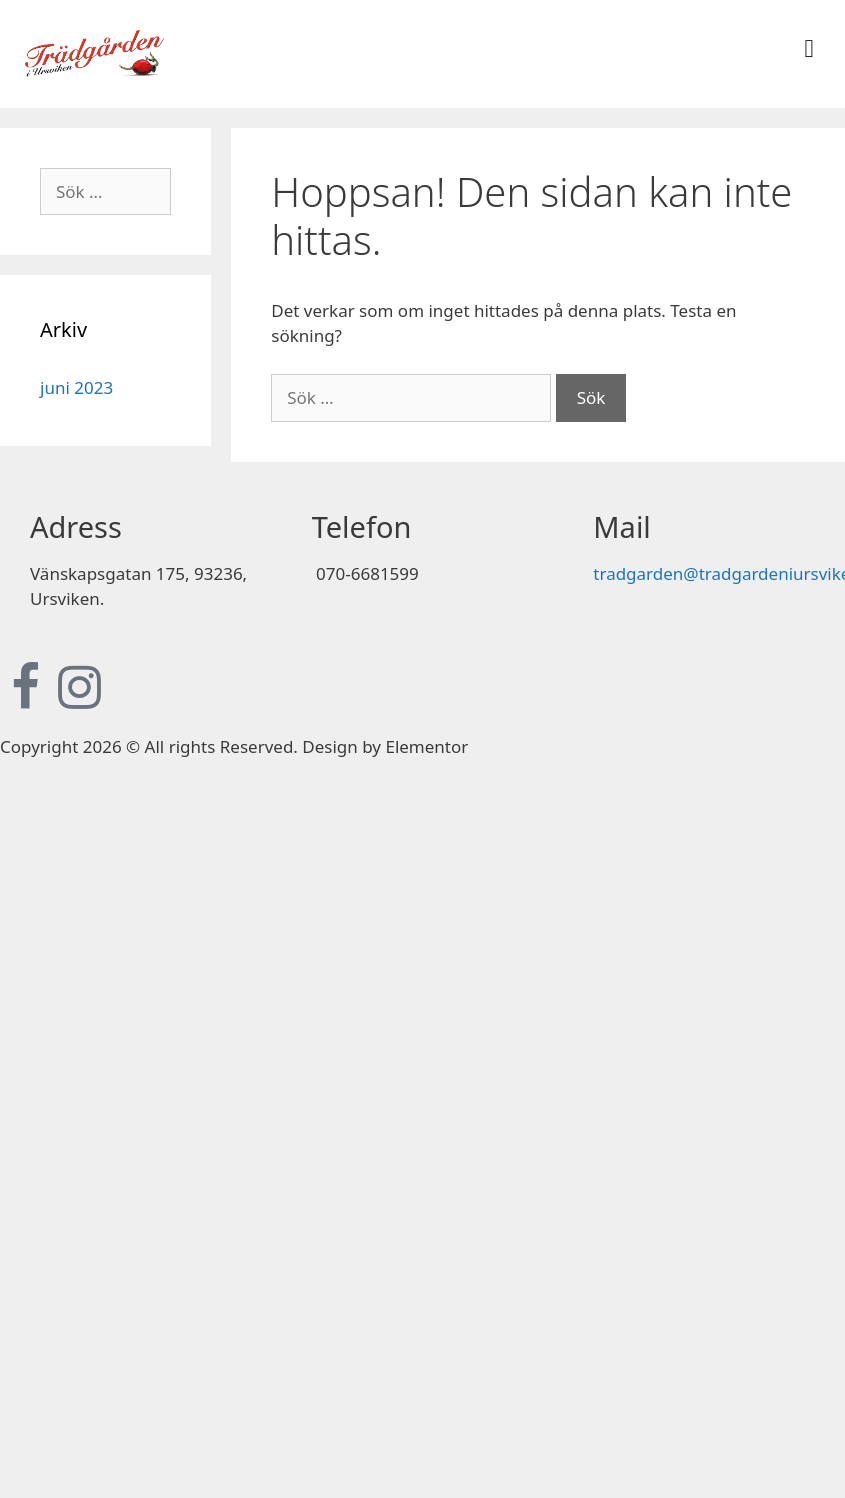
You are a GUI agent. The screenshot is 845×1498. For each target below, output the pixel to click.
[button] (809, 49)
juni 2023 (76, 387)
